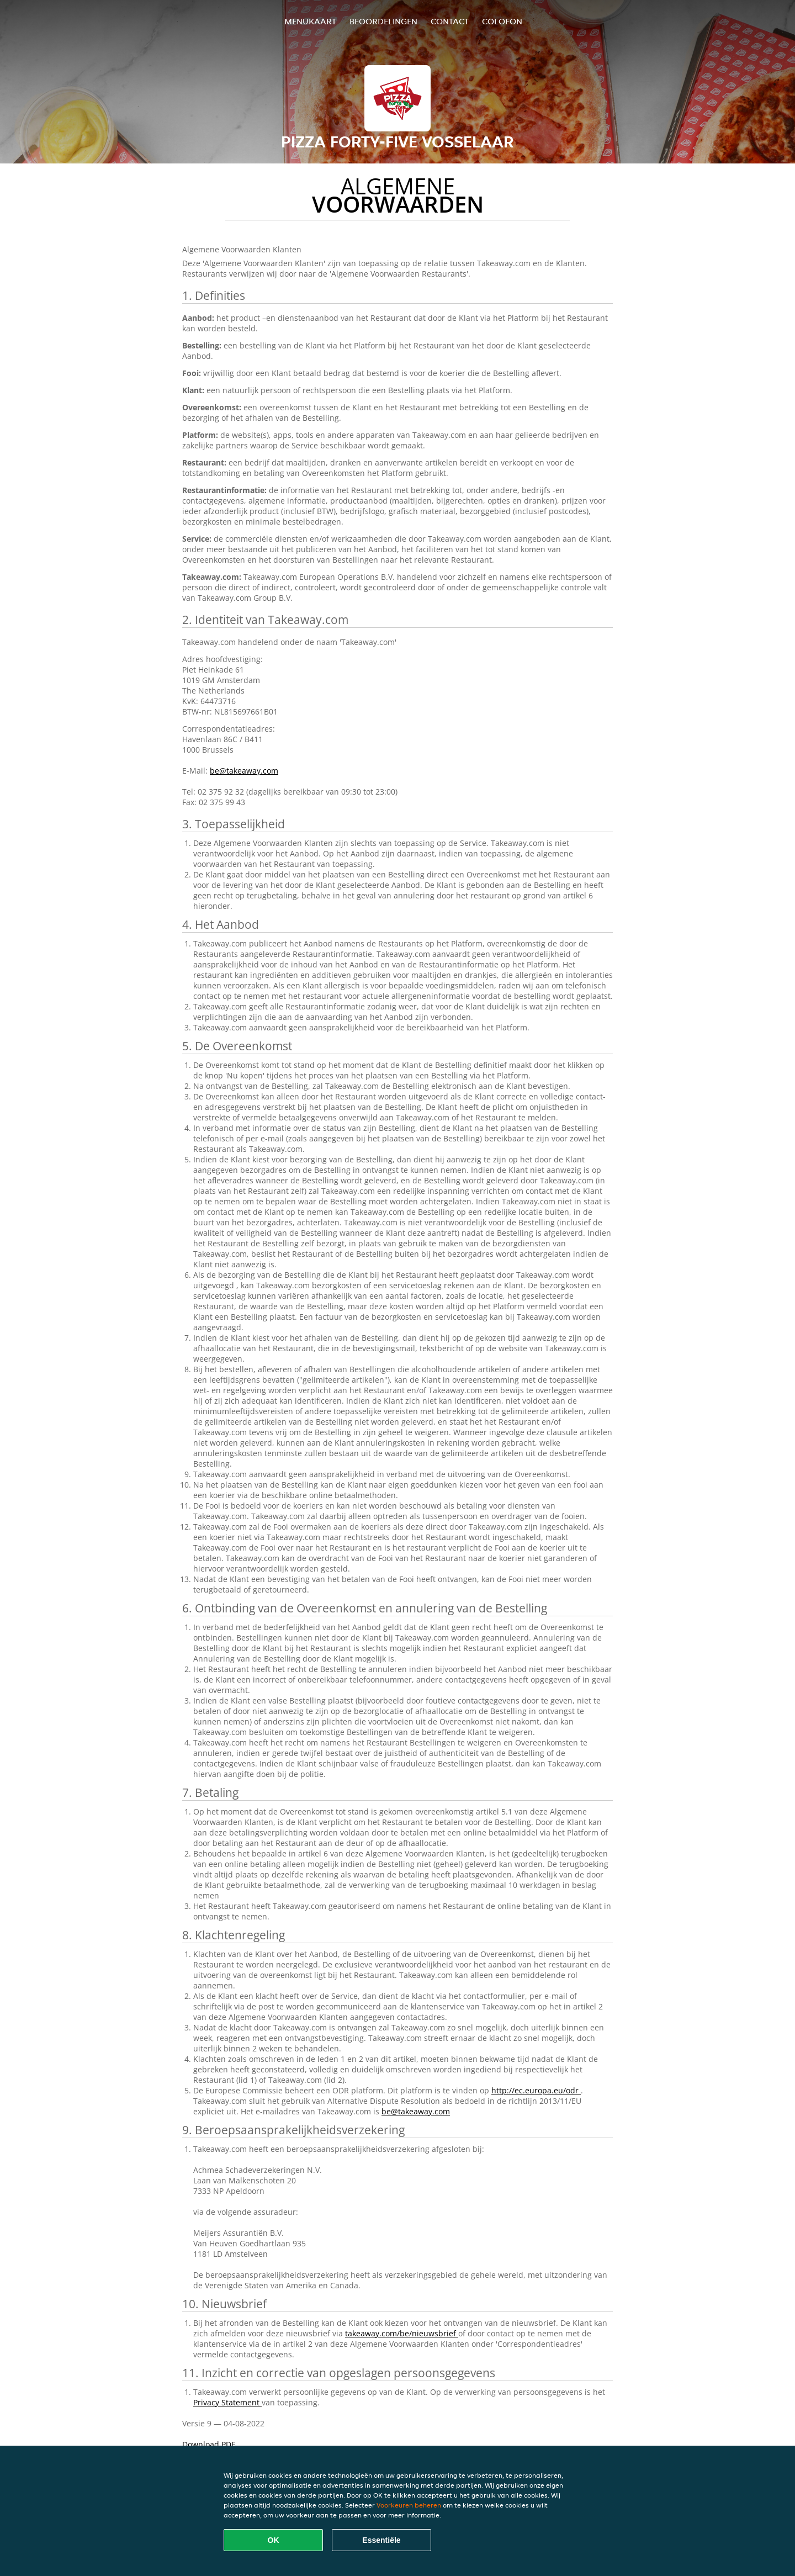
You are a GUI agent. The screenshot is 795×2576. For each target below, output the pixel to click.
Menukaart (310, 21)
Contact (450, 21)
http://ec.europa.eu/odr (536, 2090)
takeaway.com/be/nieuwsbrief (401, 2333)
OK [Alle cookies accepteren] (273, 2540)
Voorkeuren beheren (409, 2505)
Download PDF (208, 2444)
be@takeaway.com (244, 770)
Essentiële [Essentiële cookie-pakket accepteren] (381, 2540)
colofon (502, 21)
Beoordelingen (383, 21)
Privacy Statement (227, 2402)
